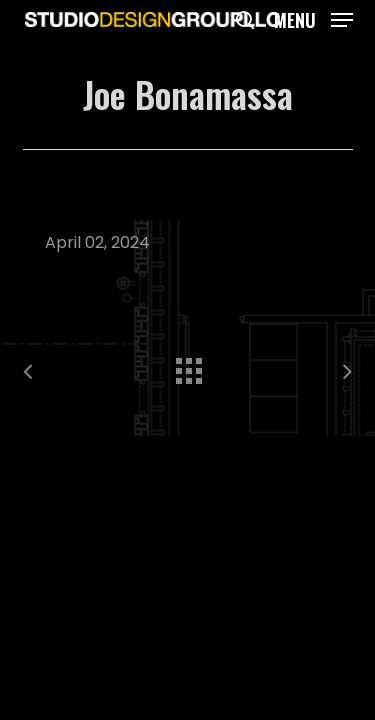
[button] (313, 17)
